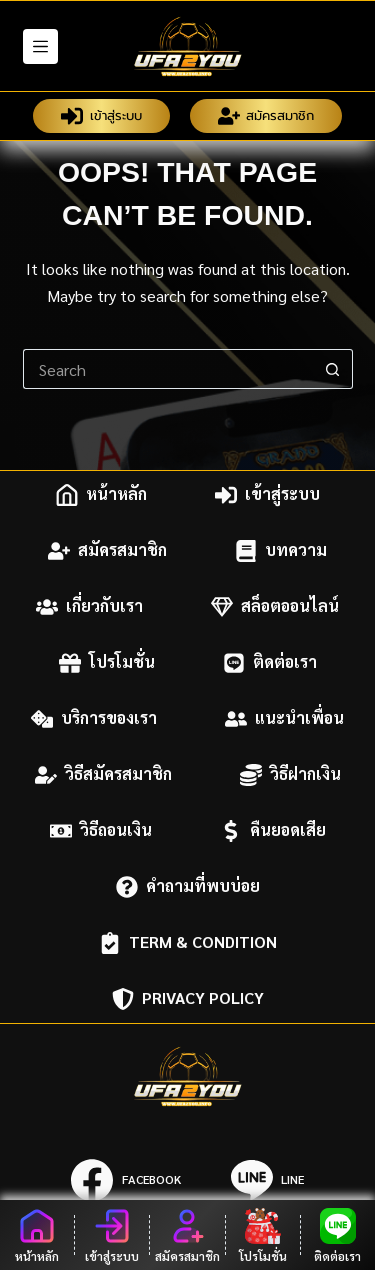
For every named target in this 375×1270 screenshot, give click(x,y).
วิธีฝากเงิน (290, 775)
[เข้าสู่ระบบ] (112, 1235)
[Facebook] (125, 1180)
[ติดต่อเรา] (338, 1235)
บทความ (281, 551)
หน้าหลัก (101, 495)
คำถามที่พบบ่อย (188, 887)
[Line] (267, 1180)
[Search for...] (168, 369)
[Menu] (40, 46)
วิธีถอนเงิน (101, 831)
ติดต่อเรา (270, 663)
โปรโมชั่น (107, 663)
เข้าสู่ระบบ (101, 116)
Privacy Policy (188, 999)
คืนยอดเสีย (273, 831)
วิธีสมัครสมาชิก (103, 775)
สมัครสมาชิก (266, 116)
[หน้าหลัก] (37, 1235)
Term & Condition (188, 943)
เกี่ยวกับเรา (89, 607)
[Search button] (333, 369)
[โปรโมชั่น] (263, 1235)
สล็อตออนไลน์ (275, 607)
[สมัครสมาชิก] (187, 1235)
